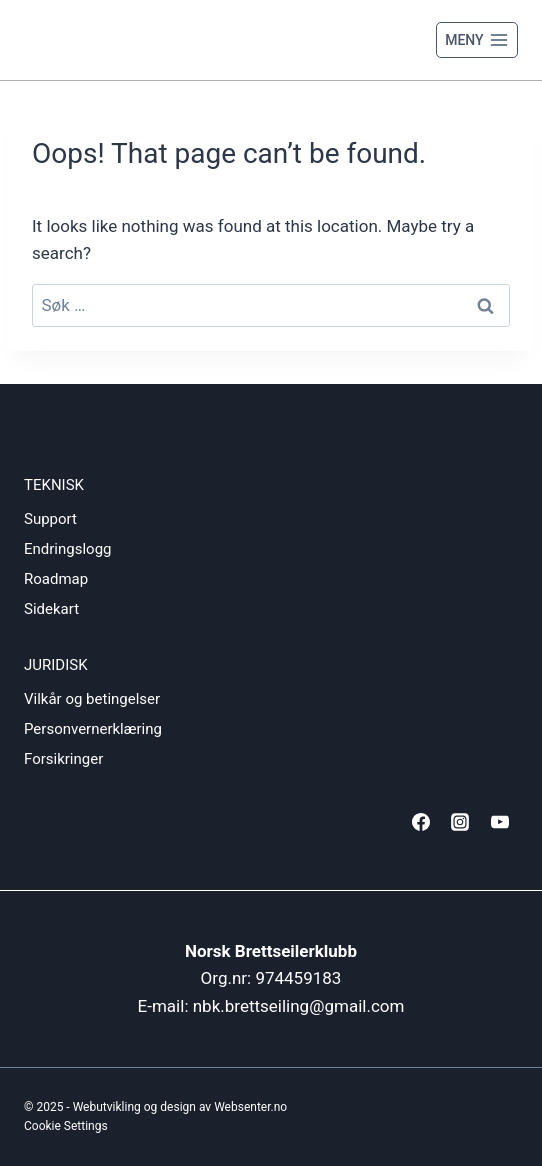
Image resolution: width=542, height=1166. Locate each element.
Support (50, 519)
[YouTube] (500, 822)
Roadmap (56, 579)
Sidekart (51, 609)
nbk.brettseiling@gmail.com (299, 1006)
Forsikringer (63, 759)
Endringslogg (68, 549)
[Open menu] (477, 40)
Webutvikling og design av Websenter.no (180, 1107)
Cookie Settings (66, 1126)
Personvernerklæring (93, 729)
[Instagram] (460, 822)
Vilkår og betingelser (92, 699)
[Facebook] (421, 822)
